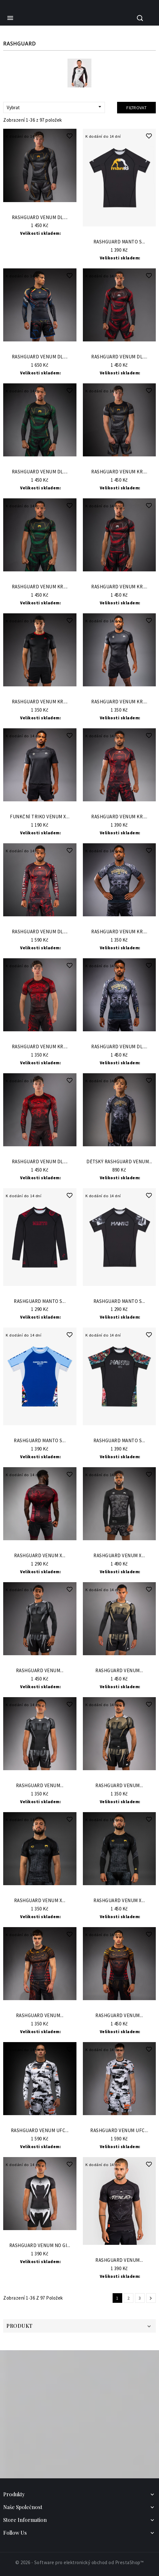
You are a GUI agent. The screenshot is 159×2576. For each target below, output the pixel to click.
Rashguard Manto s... (119, 242)
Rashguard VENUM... (40, 1670)
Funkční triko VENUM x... (39, 817)
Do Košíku (39, 207)
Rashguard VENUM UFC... (40, 2130)
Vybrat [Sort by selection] (55, 106)
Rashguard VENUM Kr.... (119, 472)
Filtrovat (136, 107)
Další (150, 2298)
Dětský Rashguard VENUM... (119, 1162)
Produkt (19, 2325)
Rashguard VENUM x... (40, 1555)
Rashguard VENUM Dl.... (40, 217)
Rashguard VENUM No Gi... (39, 2245)
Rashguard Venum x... (40, 1900)
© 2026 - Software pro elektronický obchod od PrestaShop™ (79, 2562)
